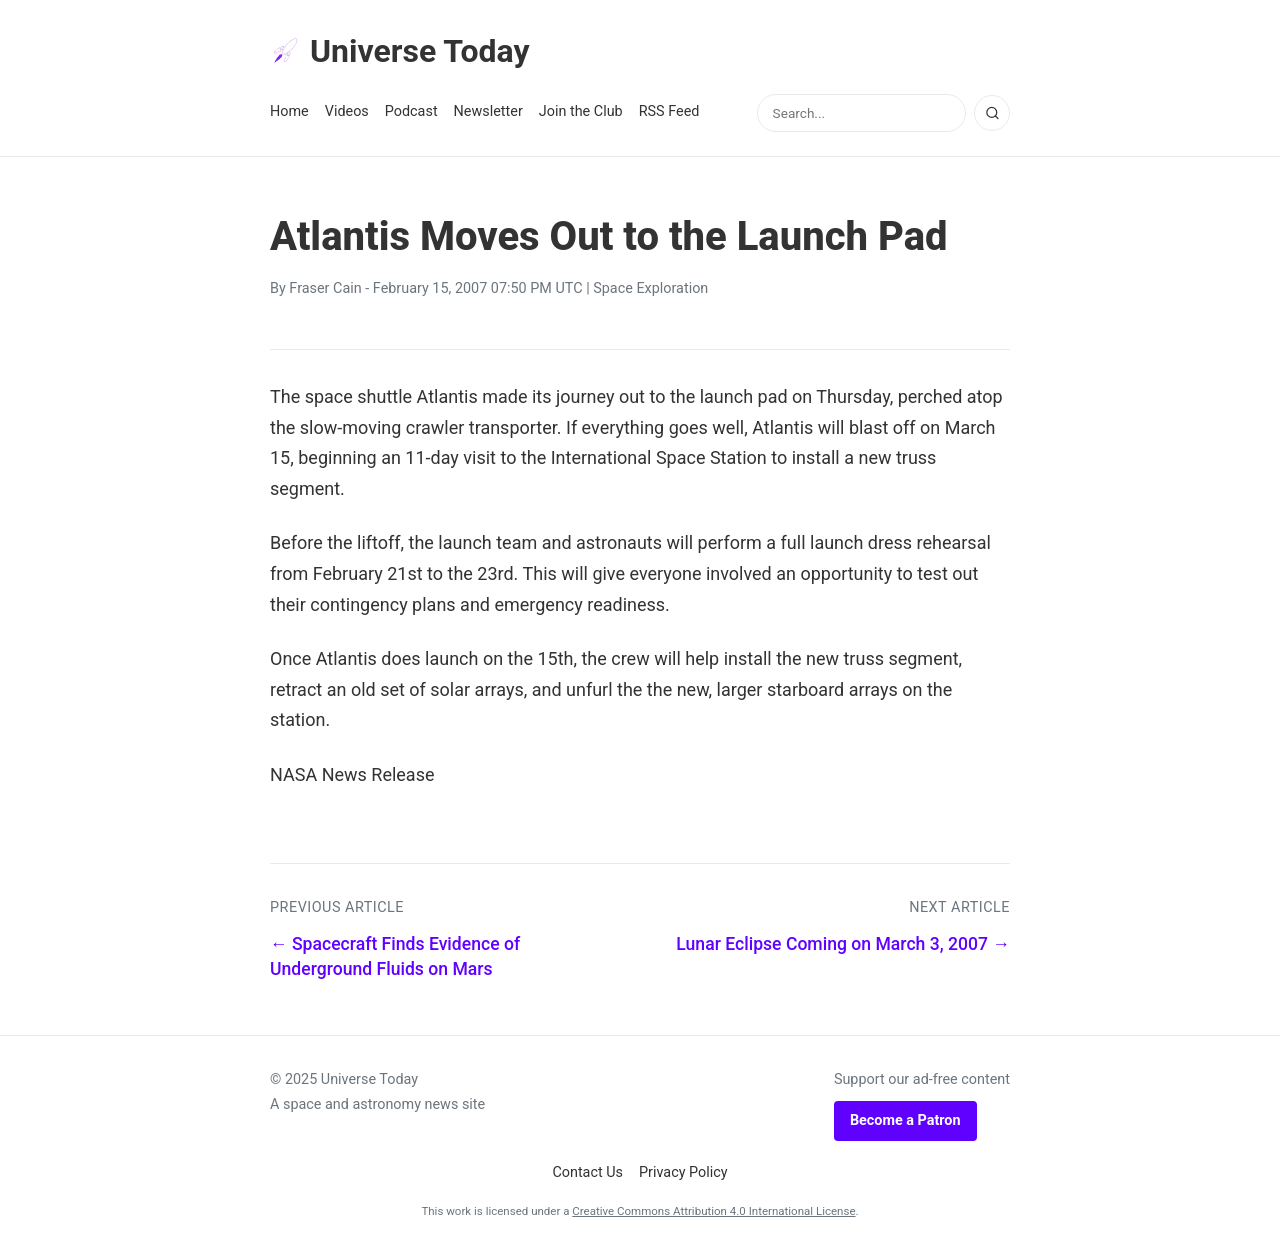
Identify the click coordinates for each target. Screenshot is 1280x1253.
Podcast (411, 111)
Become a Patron (905, 1120)
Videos (347, 111)
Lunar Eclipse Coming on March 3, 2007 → (843, 944)
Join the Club (581, 111)
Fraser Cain (325, 288)
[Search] (992, 113)
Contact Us (587, 1172)
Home (289, 111)
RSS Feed (669, 111)
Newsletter (488, 111)
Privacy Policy (683, 1172)
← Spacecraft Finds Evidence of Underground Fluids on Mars (395, 956)
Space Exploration (650, 288)
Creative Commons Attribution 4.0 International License (713, 1211)
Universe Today (400, 51)
